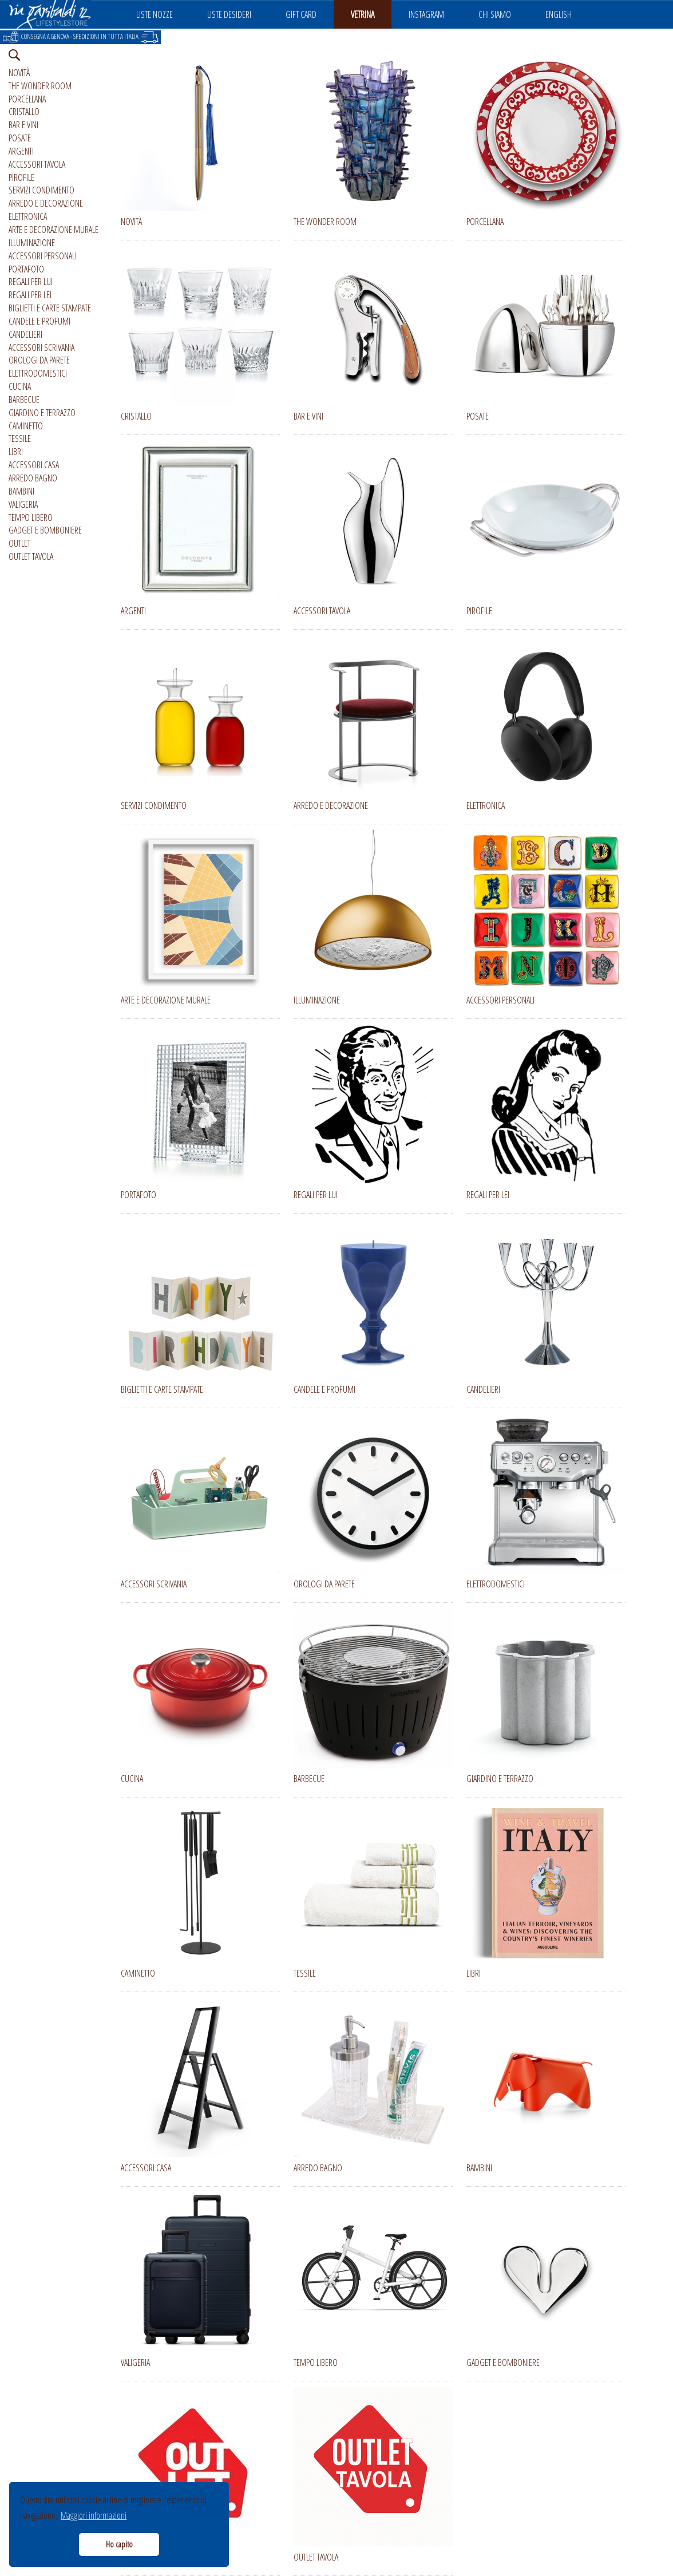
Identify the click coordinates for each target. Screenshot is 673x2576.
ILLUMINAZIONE (32, 242)
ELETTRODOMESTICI (38, 373)
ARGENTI (21, 151)
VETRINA (362, 14)
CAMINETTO (26, 426)
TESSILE (20, 438)
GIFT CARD (301, 14)
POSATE (20, 138)
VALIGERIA (23, 504)
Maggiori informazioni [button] (93, 2515)
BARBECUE (24, 399)
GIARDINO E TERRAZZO (42, 412)
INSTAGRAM (426, 14)
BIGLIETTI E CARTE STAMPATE (50, 308)
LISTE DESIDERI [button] (229, 14)
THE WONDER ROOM (40, 86)
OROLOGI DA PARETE (39, 360)
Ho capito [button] (119, 2544)
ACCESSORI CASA (34, 465)
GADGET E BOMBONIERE (45, 530)
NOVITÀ (19, 72)
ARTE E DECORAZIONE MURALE (53, 229)
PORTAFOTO (26, 269)
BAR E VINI (23, 124)
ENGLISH (558, 14)
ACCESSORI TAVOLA (37, 164)
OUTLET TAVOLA (31, 556)
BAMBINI (21, 491)
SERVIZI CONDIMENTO (41, 190)
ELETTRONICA (28, 216)
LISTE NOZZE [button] (154, 14)
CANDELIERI (25, 334)
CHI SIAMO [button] (494, 14)
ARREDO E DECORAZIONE (46, 203)
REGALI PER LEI (30, 295)
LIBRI (16, 451)
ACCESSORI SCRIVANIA (41, 347)
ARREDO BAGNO (33, 478)
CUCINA (20, 386)
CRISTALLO (24, 111)
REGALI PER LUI (31, 281)
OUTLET (19, 543)
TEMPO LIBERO (31, 517)
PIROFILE (21, 177)
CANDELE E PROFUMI (39, 321)
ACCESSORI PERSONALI (43, 256)
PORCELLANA (27, 99)
